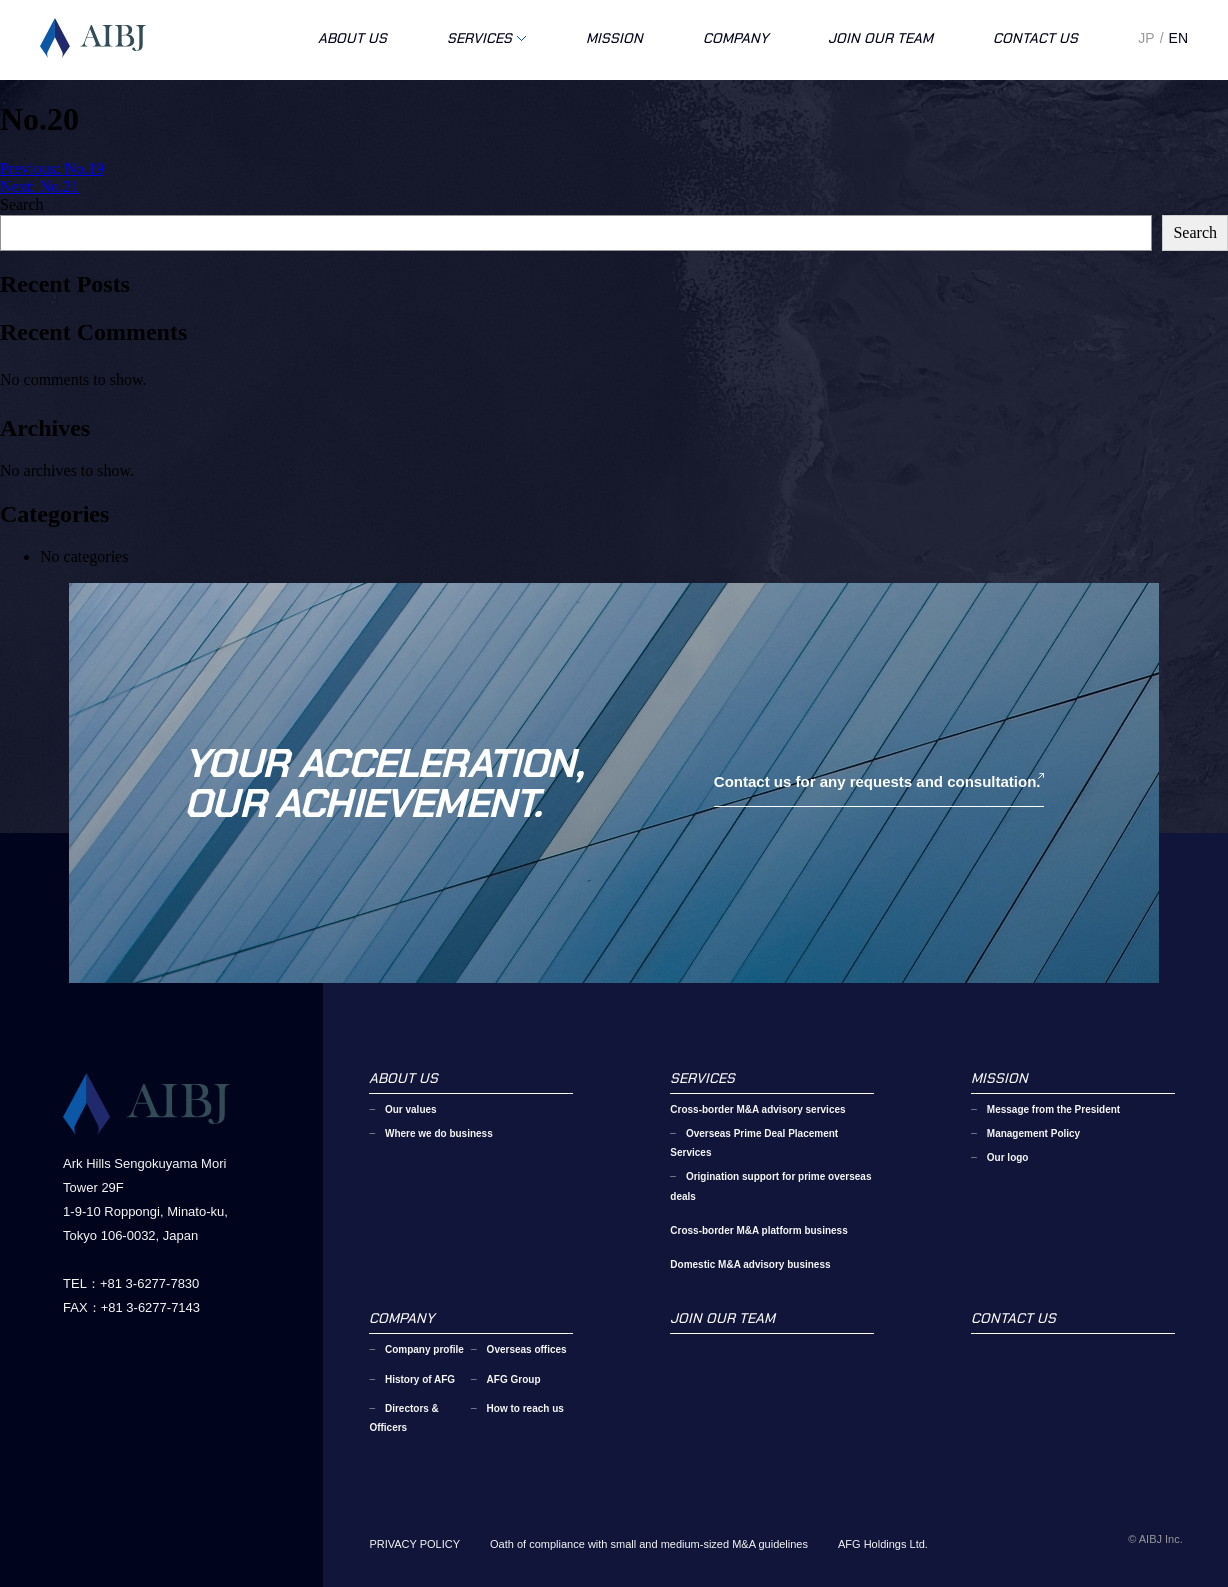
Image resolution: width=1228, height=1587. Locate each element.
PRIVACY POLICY (414, 1544)
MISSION (614, 38)
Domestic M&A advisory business (750, 1264)
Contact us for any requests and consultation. (877, 781)
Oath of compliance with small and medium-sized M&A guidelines (649, 1544)
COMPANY (735, 38)
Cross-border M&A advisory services (757, 1109)
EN (1178, 38)
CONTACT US (1035, 38)
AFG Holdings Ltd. (883, 1544)
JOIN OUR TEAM (880, 38)
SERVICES (479, 38)
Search (22, 204)
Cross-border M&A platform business (758, 1230)
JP (1146, 38)
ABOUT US (352, 38)
